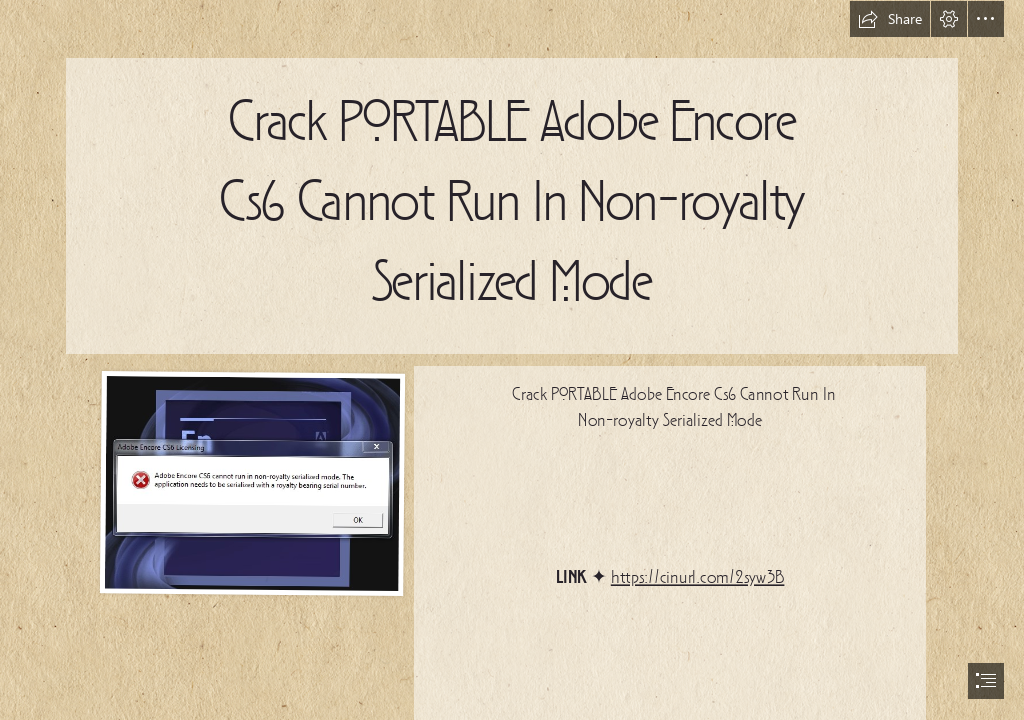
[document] (512, 360)
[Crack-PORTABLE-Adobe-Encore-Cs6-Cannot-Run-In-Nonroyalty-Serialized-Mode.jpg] (251, 482)
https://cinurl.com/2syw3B (698, 578)
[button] (890, 19)
